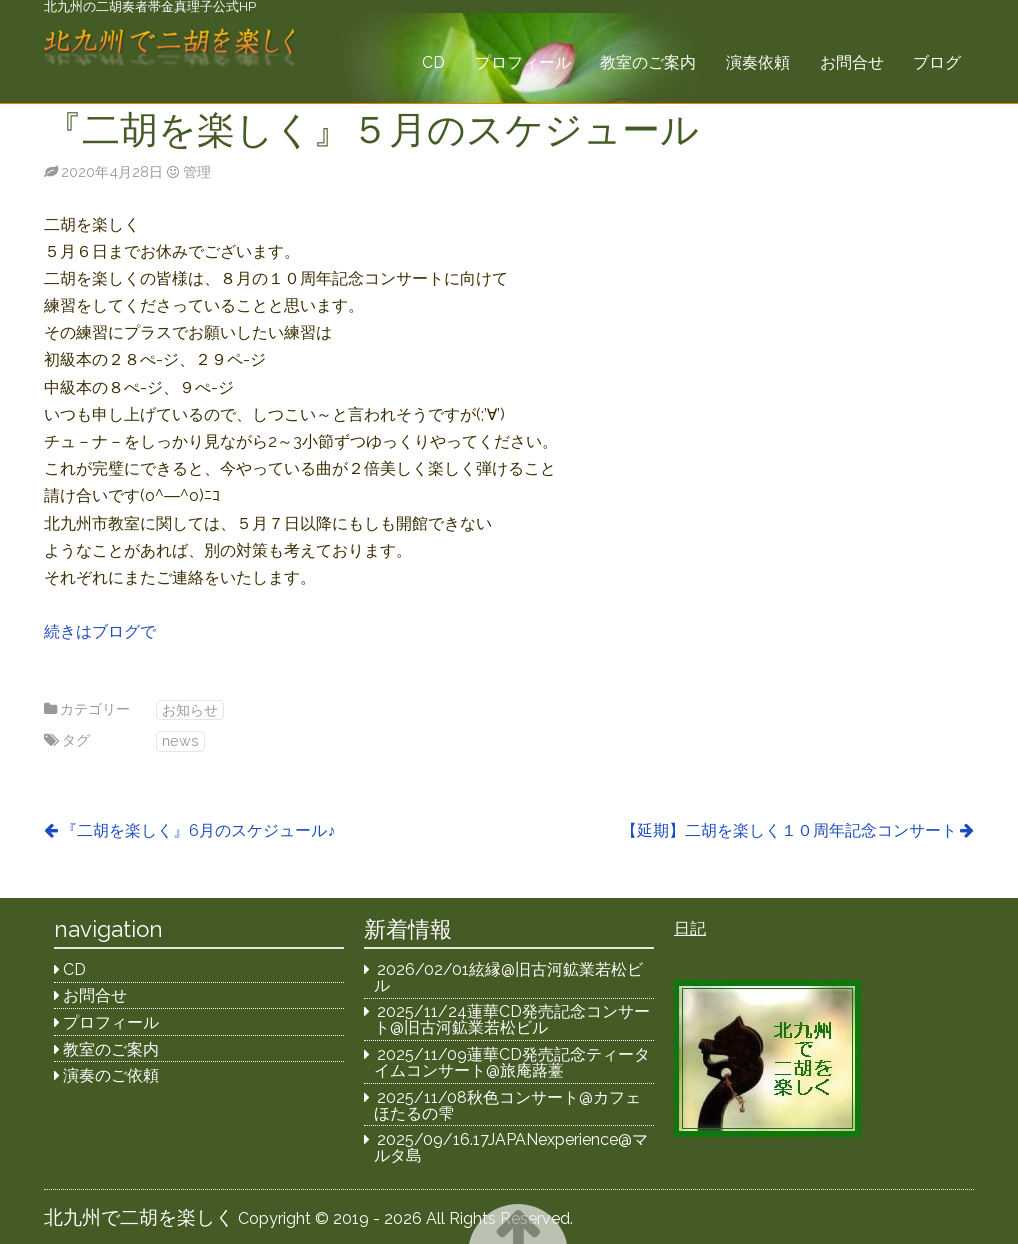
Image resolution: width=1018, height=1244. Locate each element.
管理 (197, 171)
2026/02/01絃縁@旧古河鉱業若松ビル (509, 977)
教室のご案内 (648, 62)
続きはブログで (100, 631)
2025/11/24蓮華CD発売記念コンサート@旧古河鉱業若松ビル (512, 1019)
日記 (690, 928)
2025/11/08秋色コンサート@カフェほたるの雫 (508, 1105)
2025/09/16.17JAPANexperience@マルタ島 (511, 1147)
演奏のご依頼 (111, 1075)
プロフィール (523, 62)
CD (433, 62)
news (180, 740)
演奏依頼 (758, 62)
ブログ (937, 62)
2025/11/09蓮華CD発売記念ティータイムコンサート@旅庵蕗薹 (512, 1062)
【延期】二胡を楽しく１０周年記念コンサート (789, 830)
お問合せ (852, 62)
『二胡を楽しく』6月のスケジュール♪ (198, 830)
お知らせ (190, 709)
